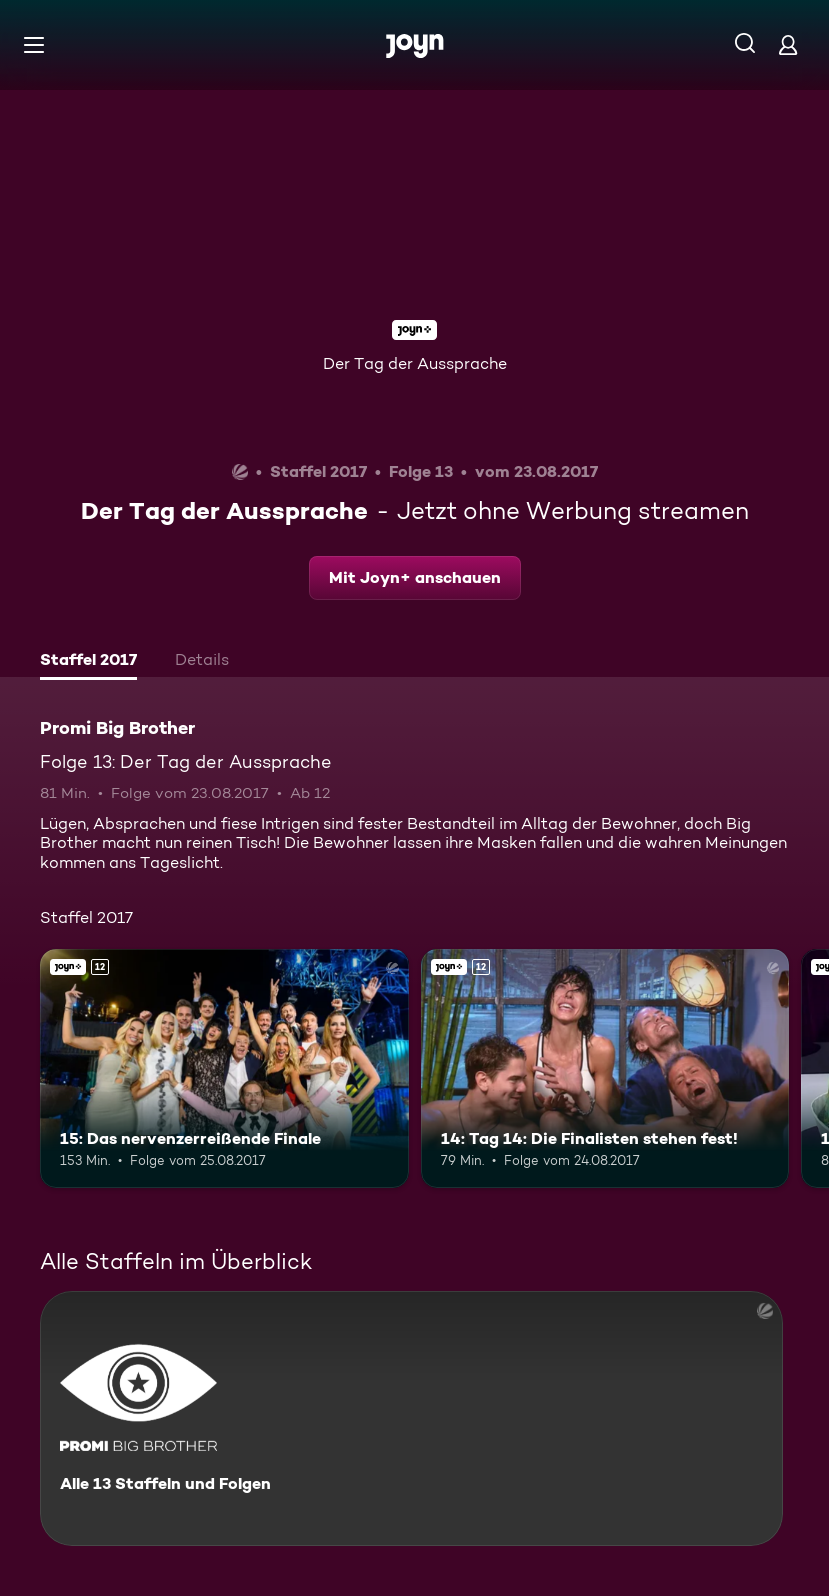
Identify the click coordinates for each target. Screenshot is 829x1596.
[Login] (788, 44)
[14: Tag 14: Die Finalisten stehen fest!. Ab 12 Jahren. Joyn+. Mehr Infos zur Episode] (605, 1069)
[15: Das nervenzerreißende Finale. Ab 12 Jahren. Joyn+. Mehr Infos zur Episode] (224, 1069)
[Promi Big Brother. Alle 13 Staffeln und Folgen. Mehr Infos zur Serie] (411, 1418)
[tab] (88, 662)
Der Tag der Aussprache (415, 363)
